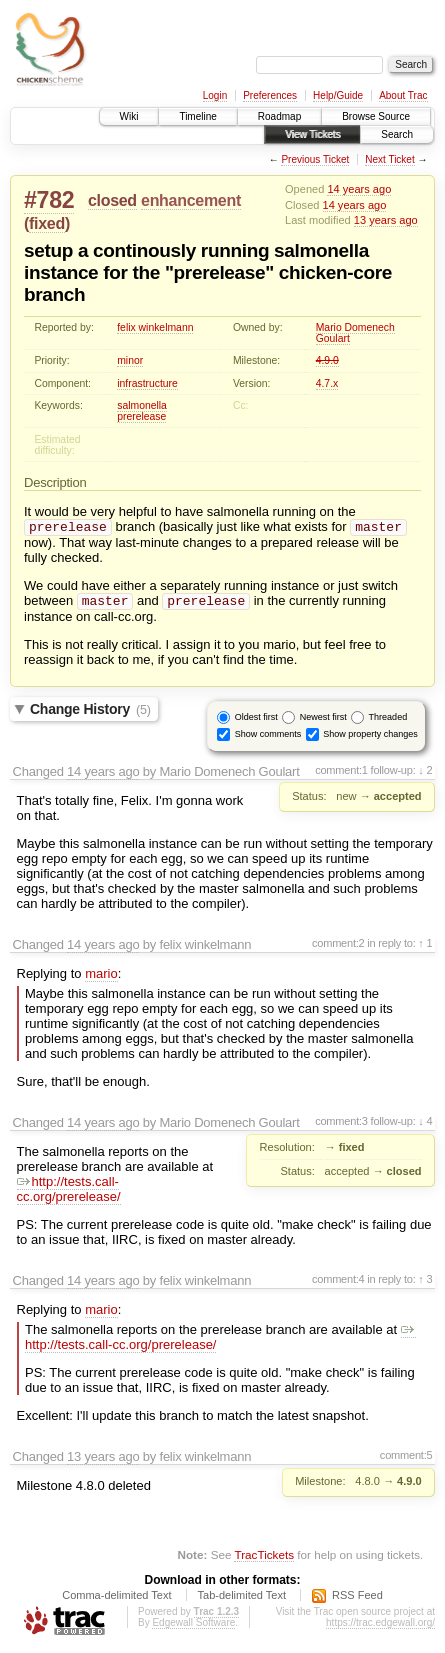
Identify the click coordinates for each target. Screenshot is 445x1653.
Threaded (388, 721)
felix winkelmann (155, 327)
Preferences (270, 95)
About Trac (403, 95)
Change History (90, 713)
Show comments (268, 738)
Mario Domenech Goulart (355, 333)
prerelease (141, 416)
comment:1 (341, 774)
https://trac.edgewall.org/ (380, 1626)
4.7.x (327, 383)
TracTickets (264, 1558)
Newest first (323, 721)
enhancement (191, 200)
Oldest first (256, 721)
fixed (47, 223)
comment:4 (338, 1283)
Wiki (129, 116)
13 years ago (386, 220)
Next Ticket (389, 159)
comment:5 (406, 1459)
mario (101, 977)
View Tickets (312, 134)
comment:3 (341, 1125)
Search (397, 134)
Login (215, 95)
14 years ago (359, 189)
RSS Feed (357, 1599)
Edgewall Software (193, 1626)
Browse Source (376, 116)
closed (112, 200)
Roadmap (279, 116)
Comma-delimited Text (116, 1599)
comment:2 (338, 947)
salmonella (142, 405)
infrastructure (147, 383)
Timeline (197, 116)
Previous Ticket (315, 159)
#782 (49, 200)
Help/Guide (338, 95)
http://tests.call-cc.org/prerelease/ (69, 1193)
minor (130, 360)
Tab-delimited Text (242, 1599)
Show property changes (370, 738)
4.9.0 (327, 360)
